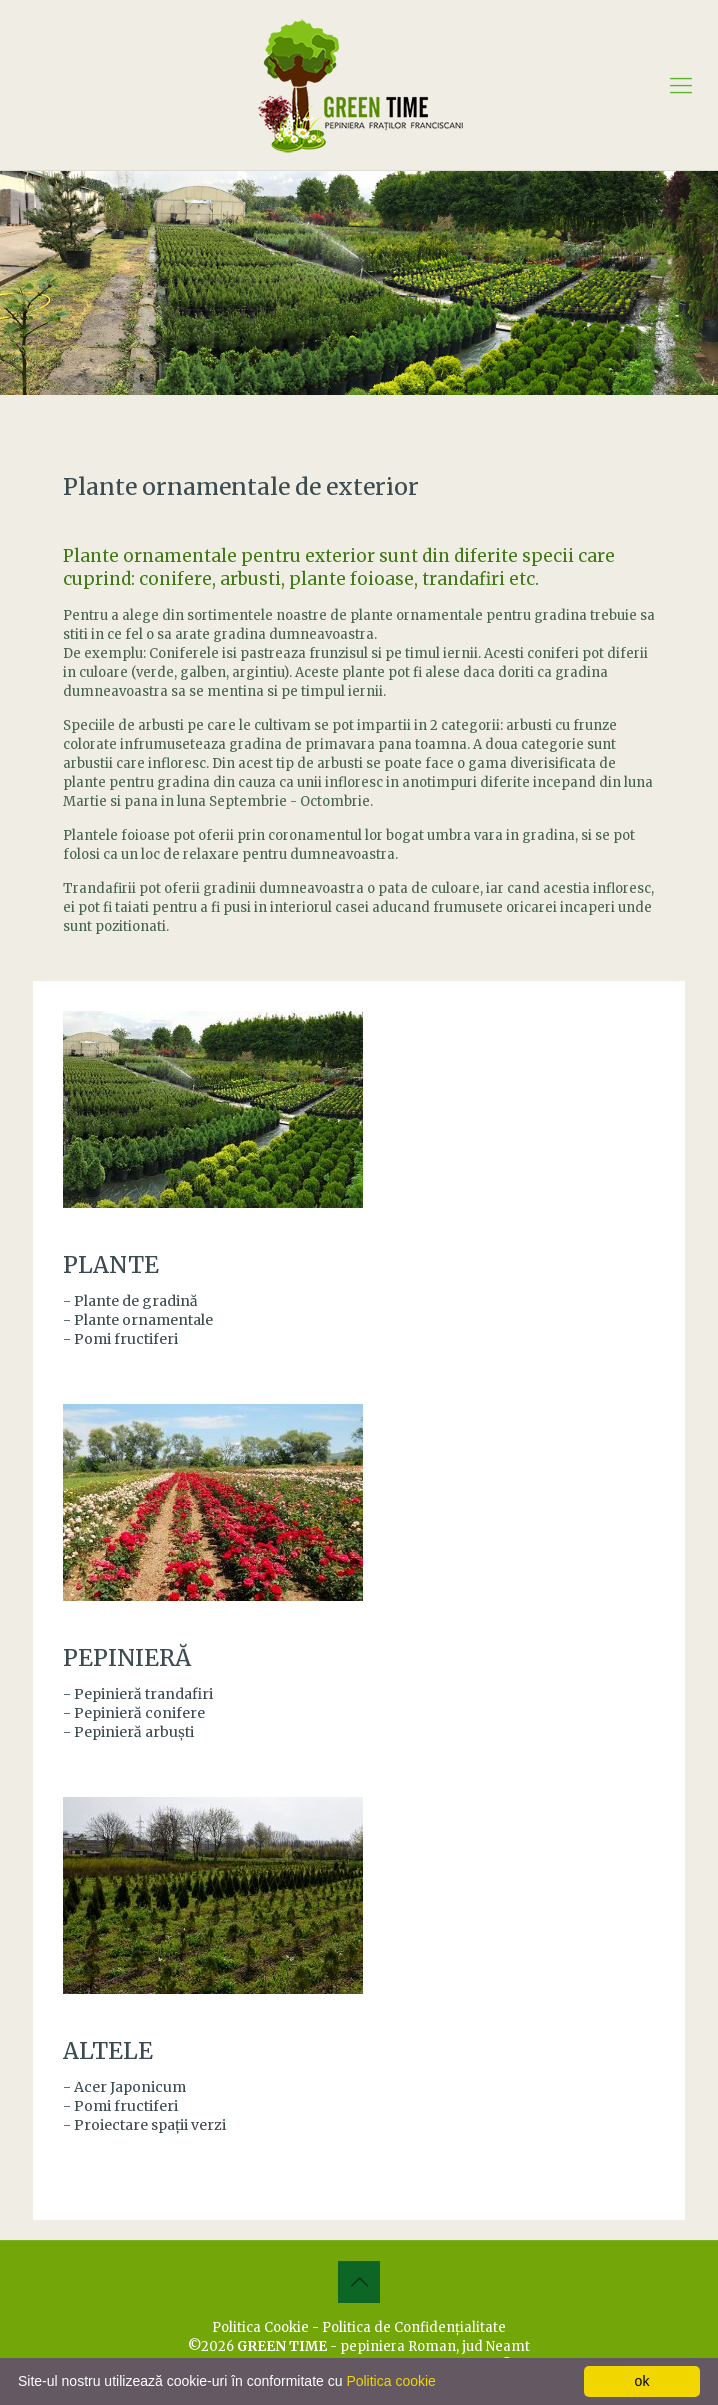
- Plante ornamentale (138, 1320)
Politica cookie (391, 2381)
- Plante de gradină (130, 1301)
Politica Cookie (260, 2327)
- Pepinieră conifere (134, 1713)
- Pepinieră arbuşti (128, 1732)
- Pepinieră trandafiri (138, 1694)
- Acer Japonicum (124, 2087)
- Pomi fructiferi (120, 1339)
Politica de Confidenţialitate (414, 2327)
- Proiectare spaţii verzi (144, 2125)
